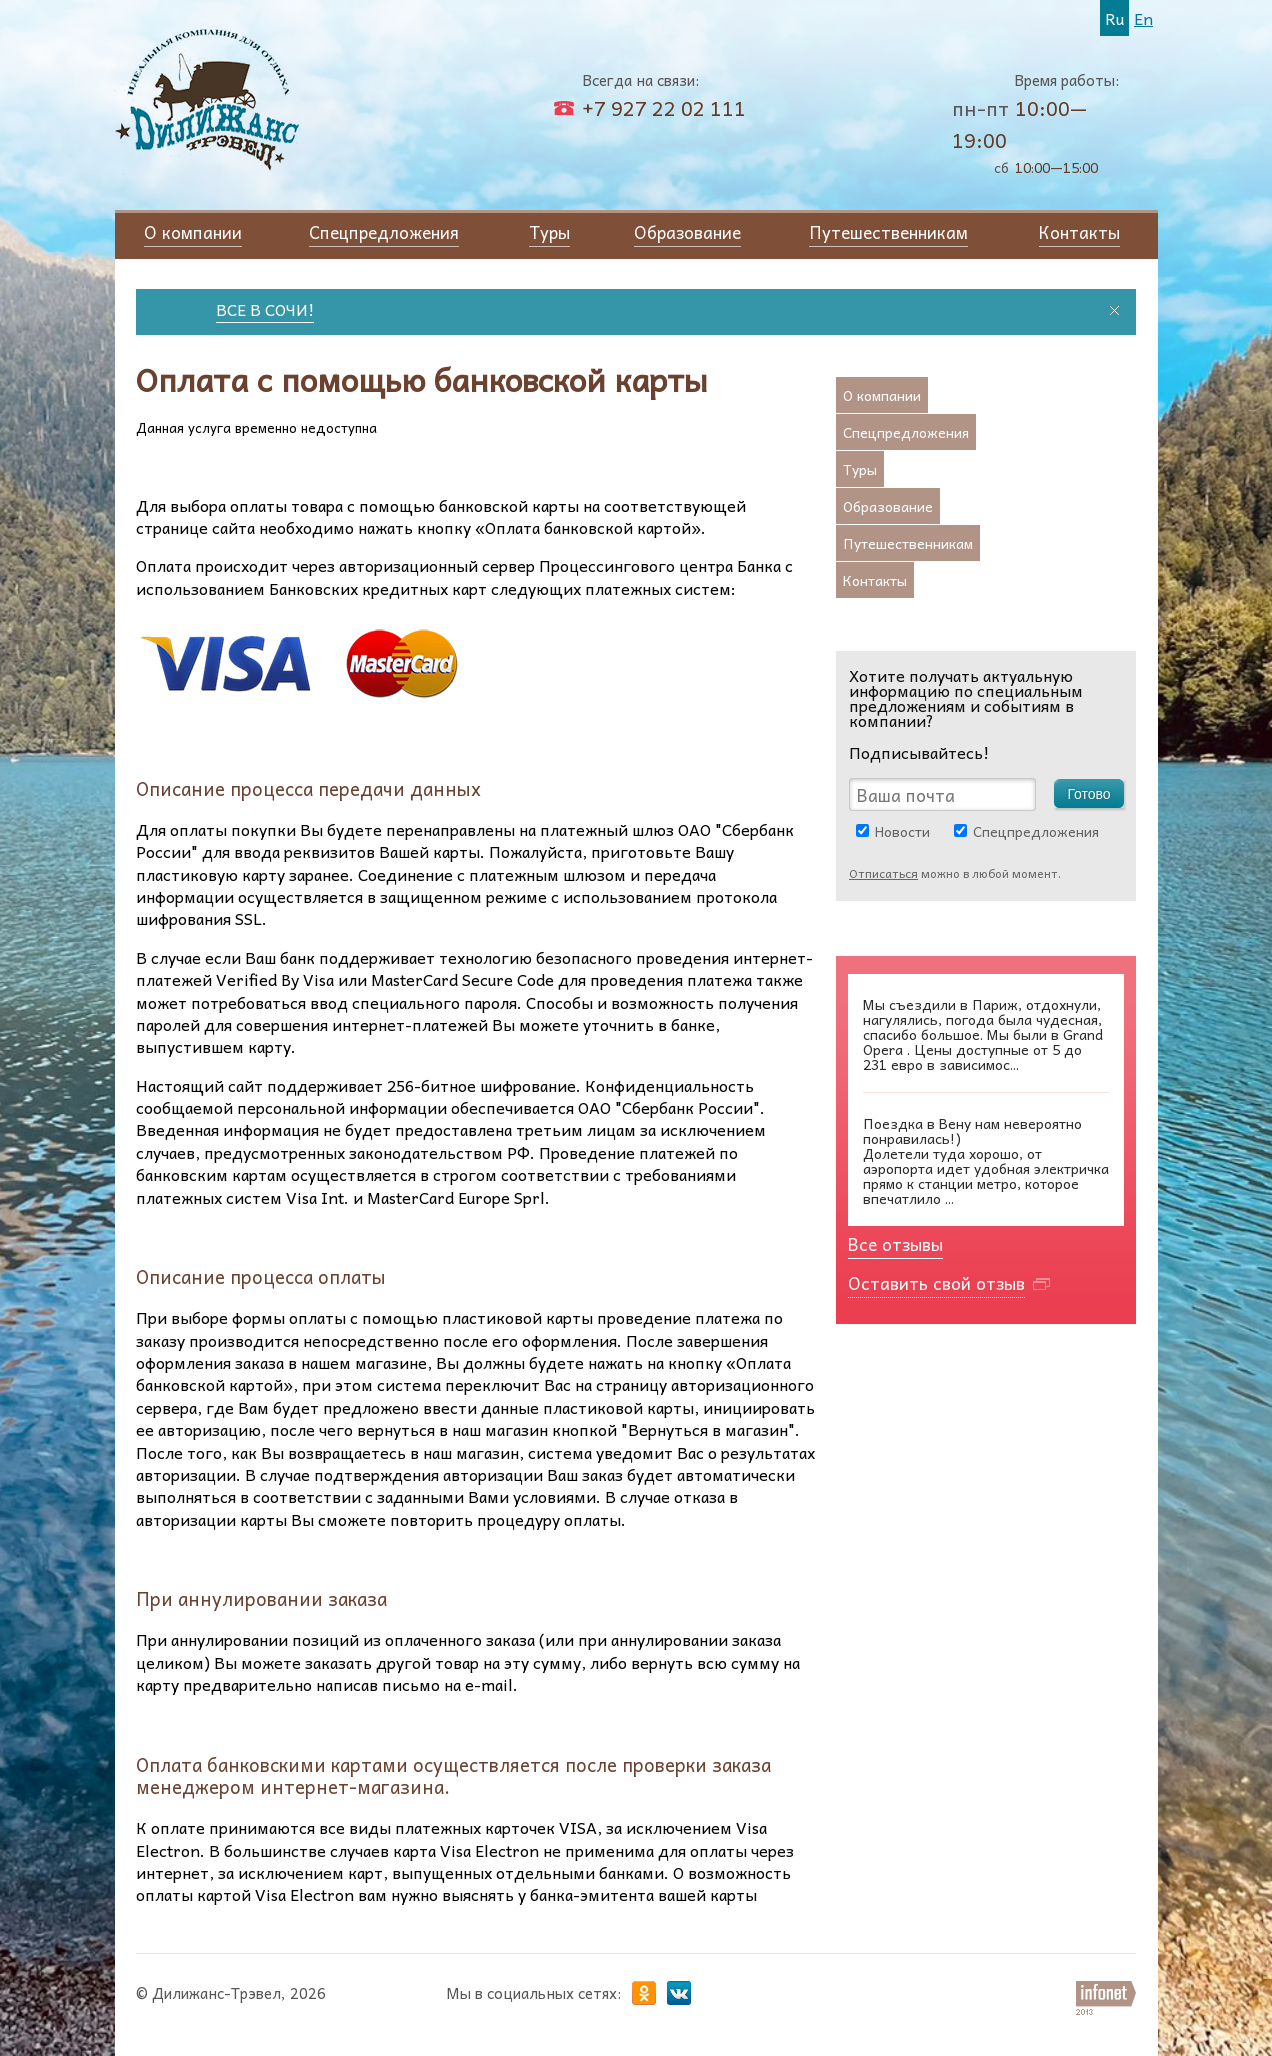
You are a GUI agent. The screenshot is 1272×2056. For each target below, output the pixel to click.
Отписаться (883, 873)
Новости (902, 831)
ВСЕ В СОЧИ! (270, 309)
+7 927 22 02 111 (664, 108)
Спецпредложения (1036, 831)
